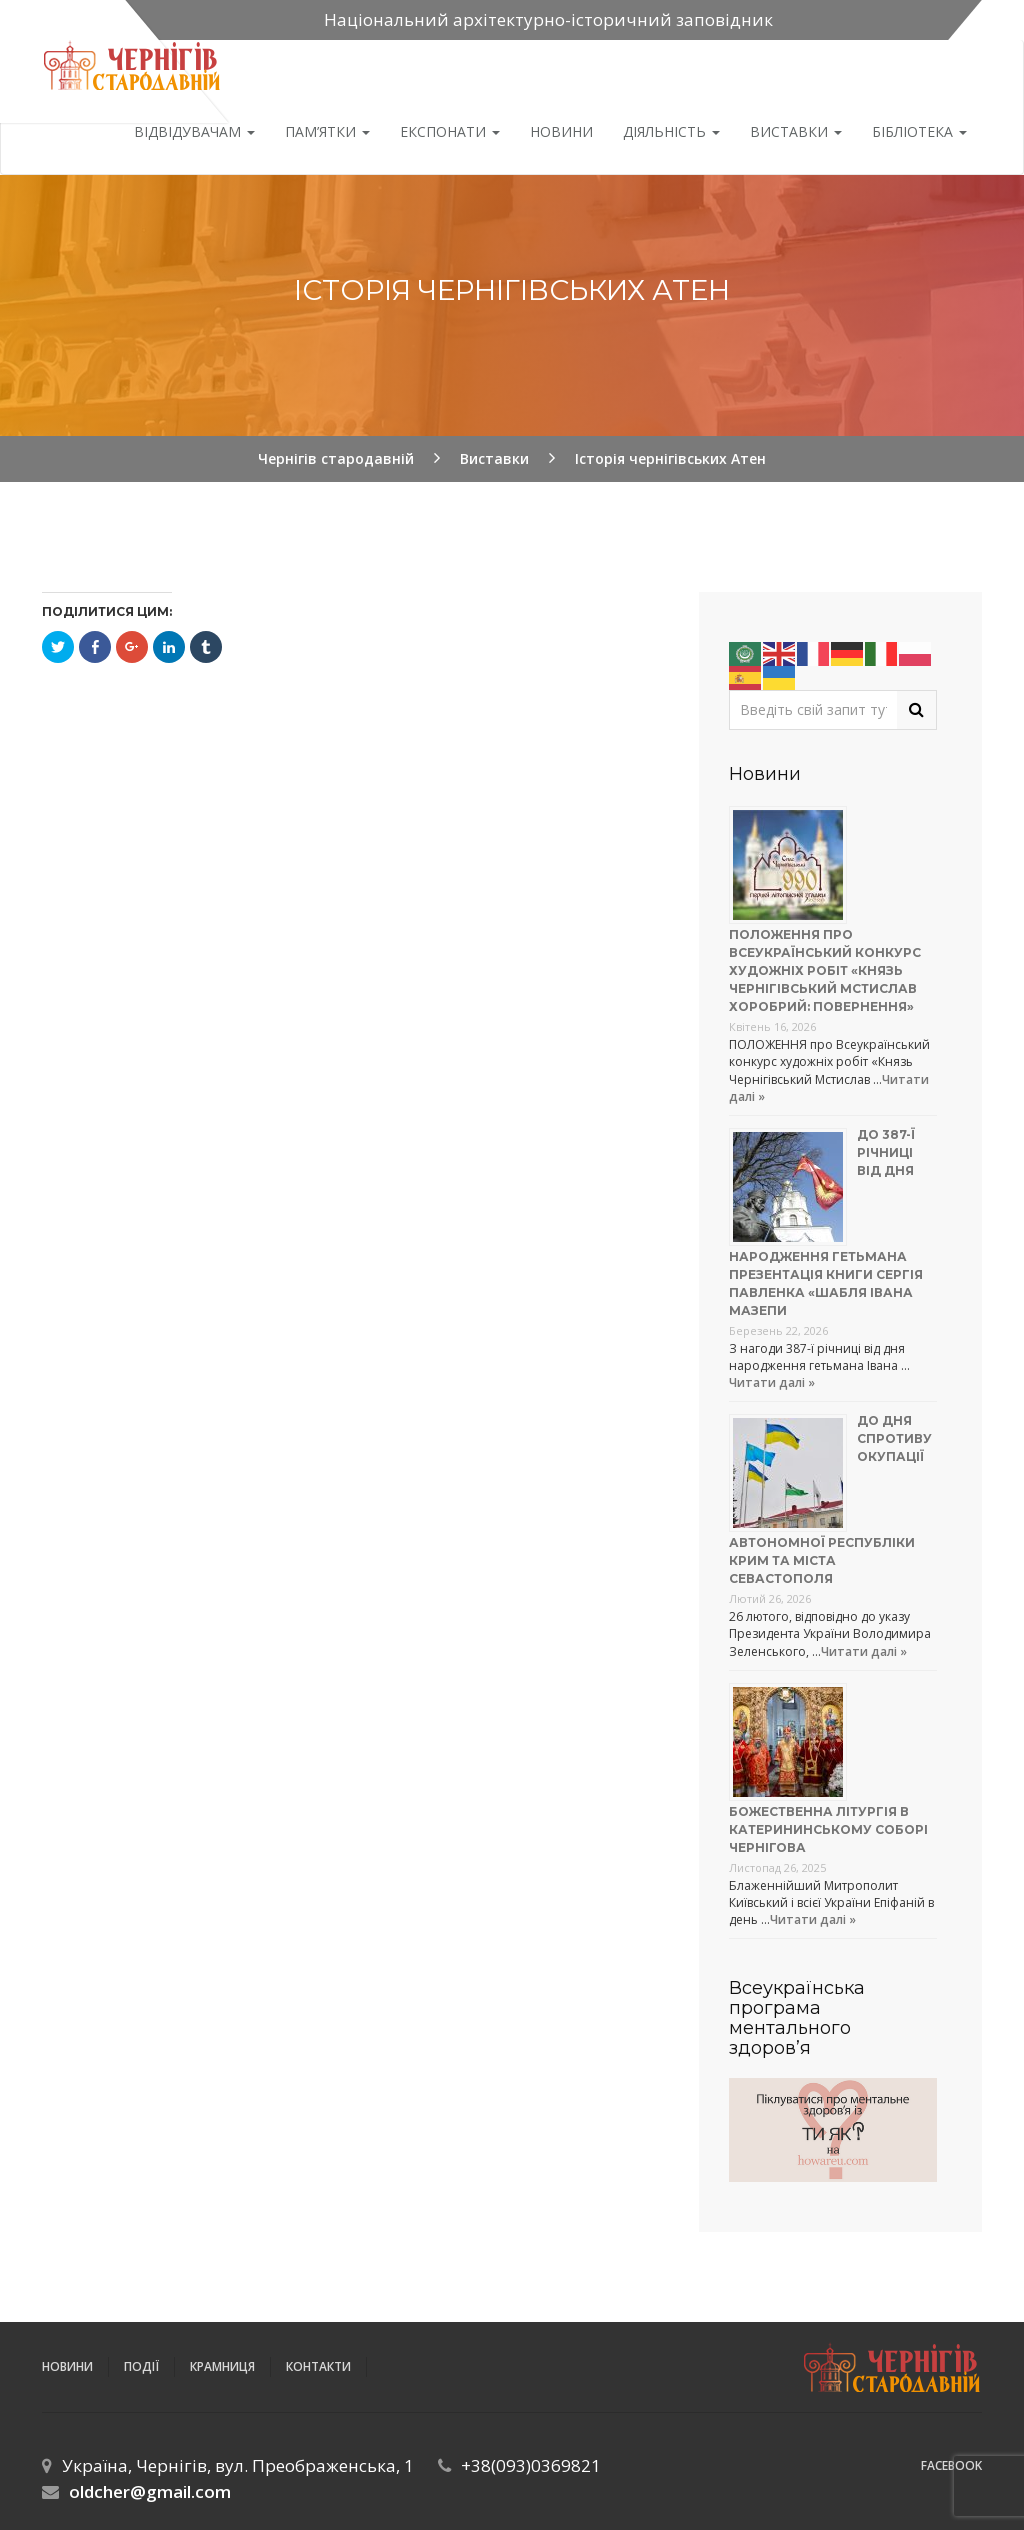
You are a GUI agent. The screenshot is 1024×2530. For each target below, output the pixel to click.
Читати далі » (772, 1382)
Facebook (951, 2465)
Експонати (450, 131)
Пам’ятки (327, 131)
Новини (561, 131)
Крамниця (222, 2366)
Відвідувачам (194, 131)
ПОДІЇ (141, 2366)
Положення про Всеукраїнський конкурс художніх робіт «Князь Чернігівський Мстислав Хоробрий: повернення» (825, 970)
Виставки (796, 131)
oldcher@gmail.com (150, 2491)
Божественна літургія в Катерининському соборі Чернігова (828, 1829)
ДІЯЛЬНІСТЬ (671, 131)
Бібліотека (919, 131)
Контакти (318, 2366)
